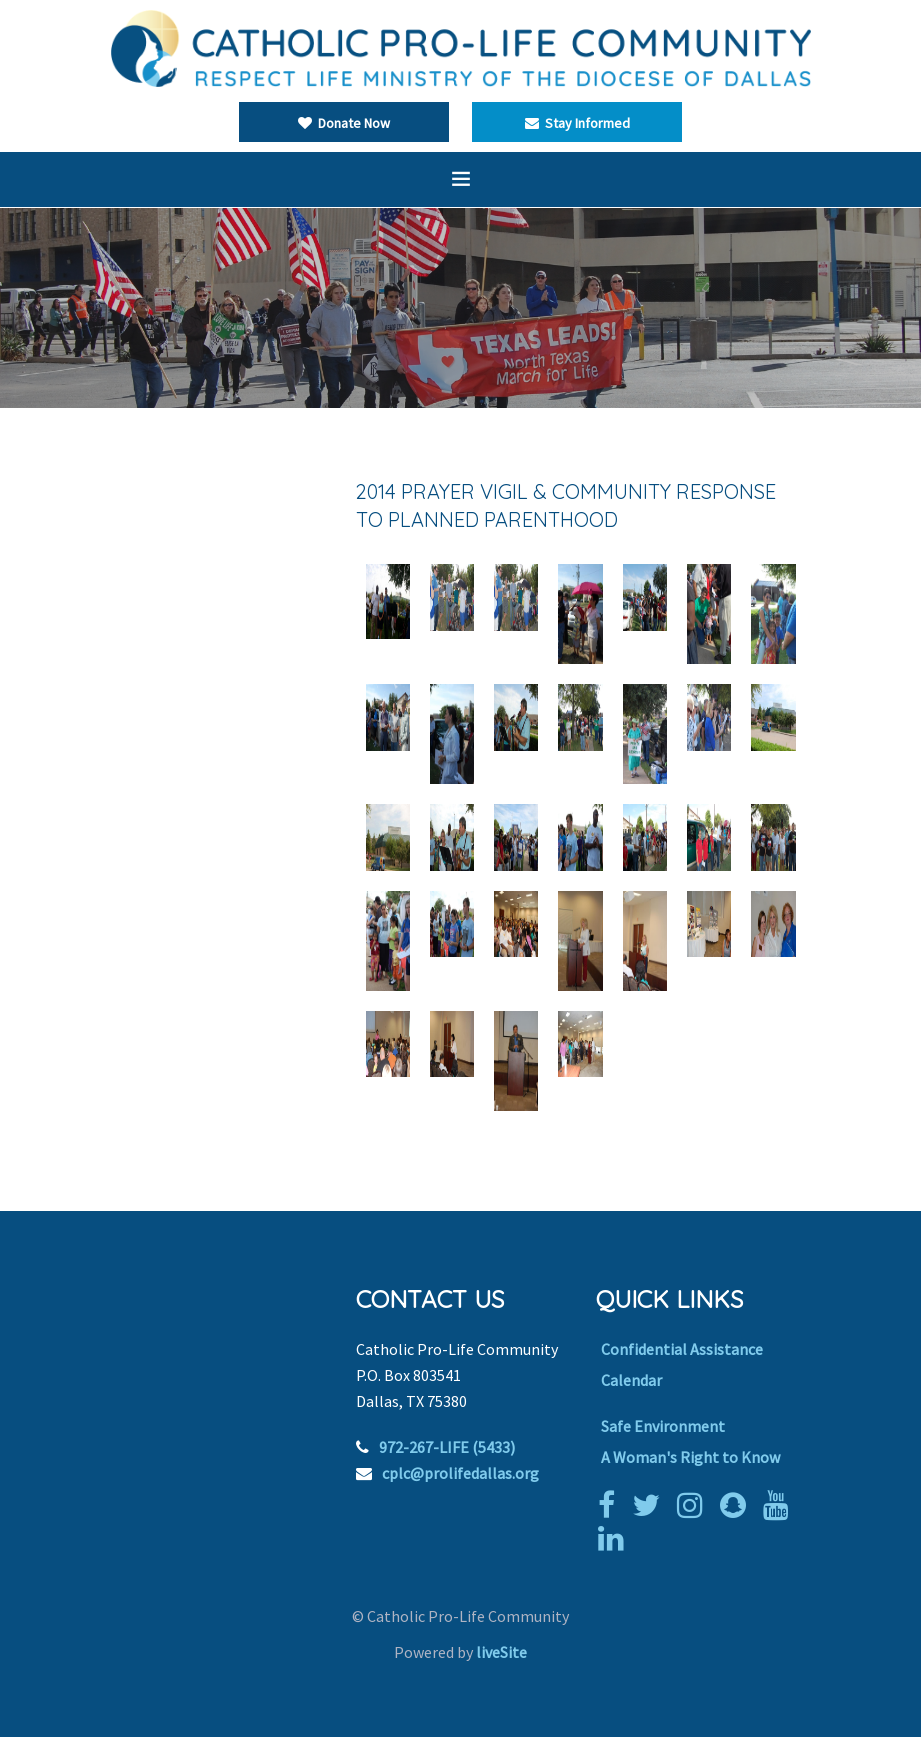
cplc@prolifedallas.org (460, 1473)
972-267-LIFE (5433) (447, 1447)
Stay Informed (577, 123)
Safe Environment (663, 1426)
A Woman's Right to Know (690, 1457)
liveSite (501, 1652)
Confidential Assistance (682, 1349)
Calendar (631, 1380)
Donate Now (344, 123)
